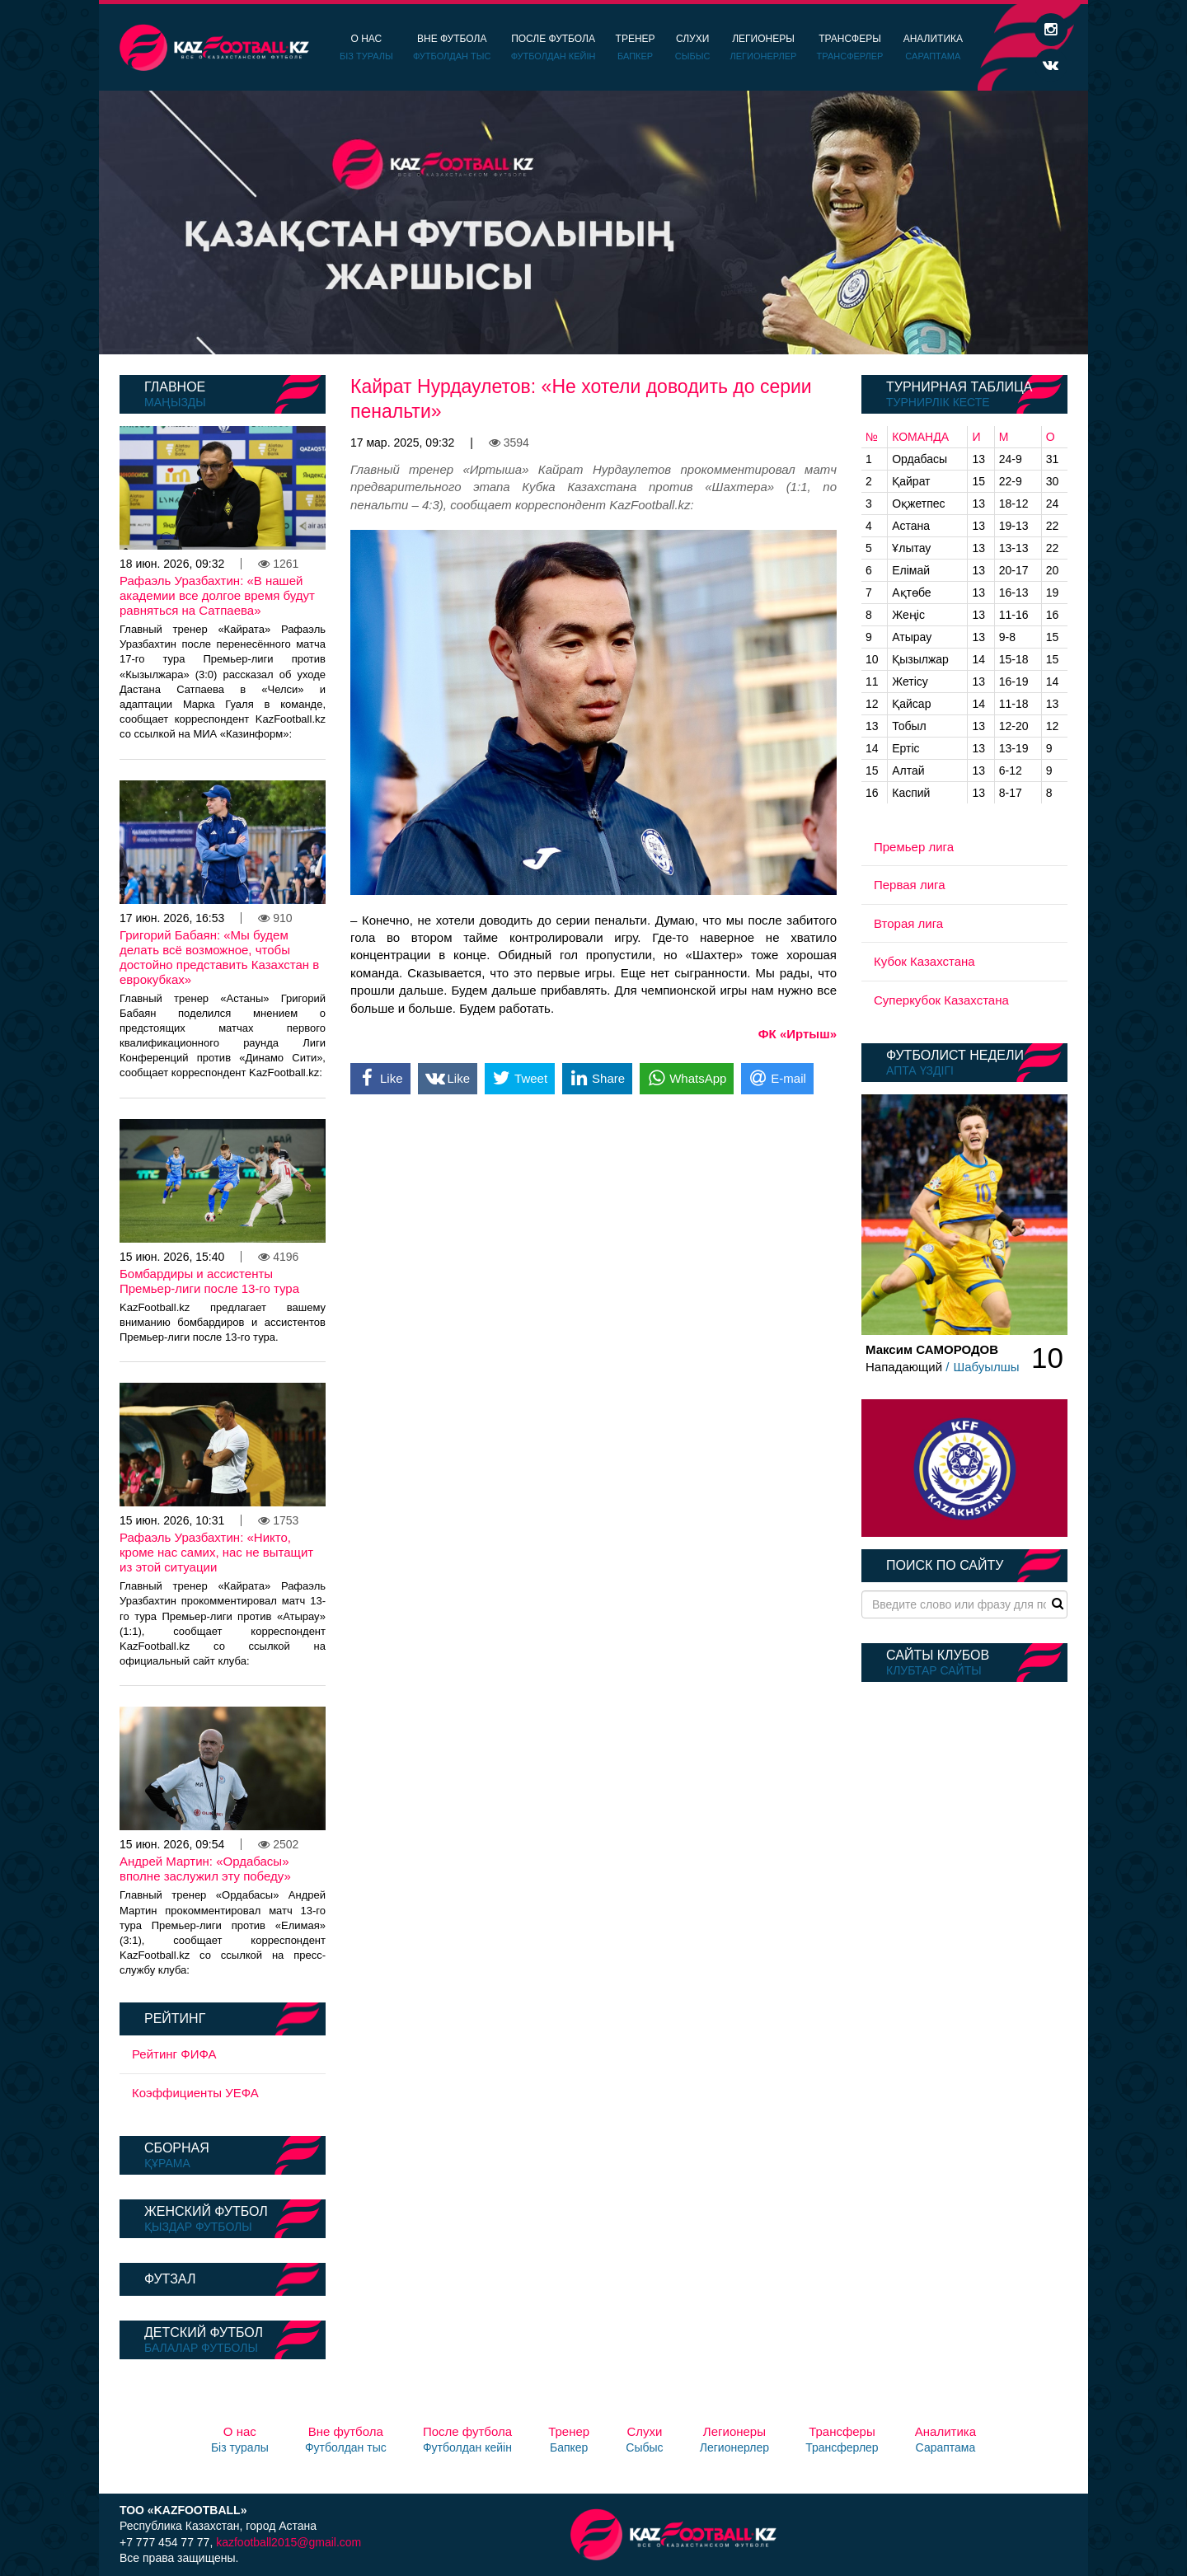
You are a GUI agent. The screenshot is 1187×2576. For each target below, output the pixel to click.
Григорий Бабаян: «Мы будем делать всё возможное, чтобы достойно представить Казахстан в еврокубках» (219, 957)
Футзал (169, 2279)
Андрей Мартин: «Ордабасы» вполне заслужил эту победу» (205, 1868)
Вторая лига (908, 923)
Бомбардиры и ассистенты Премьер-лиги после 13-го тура (209, 1281)
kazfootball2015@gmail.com (288, 2542)
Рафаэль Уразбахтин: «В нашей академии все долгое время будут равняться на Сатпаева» (217, 595)
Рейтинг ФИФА (174, 2054)
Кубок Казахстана (924, 961)
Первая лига (909, 885)
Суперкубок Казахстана (941, 1000)
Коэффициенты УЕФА (195, 2093)
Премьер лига (914, 847)
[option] (593, 222)
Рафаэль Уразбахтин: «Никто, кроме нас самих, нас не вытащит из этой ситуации (216, 1552)
